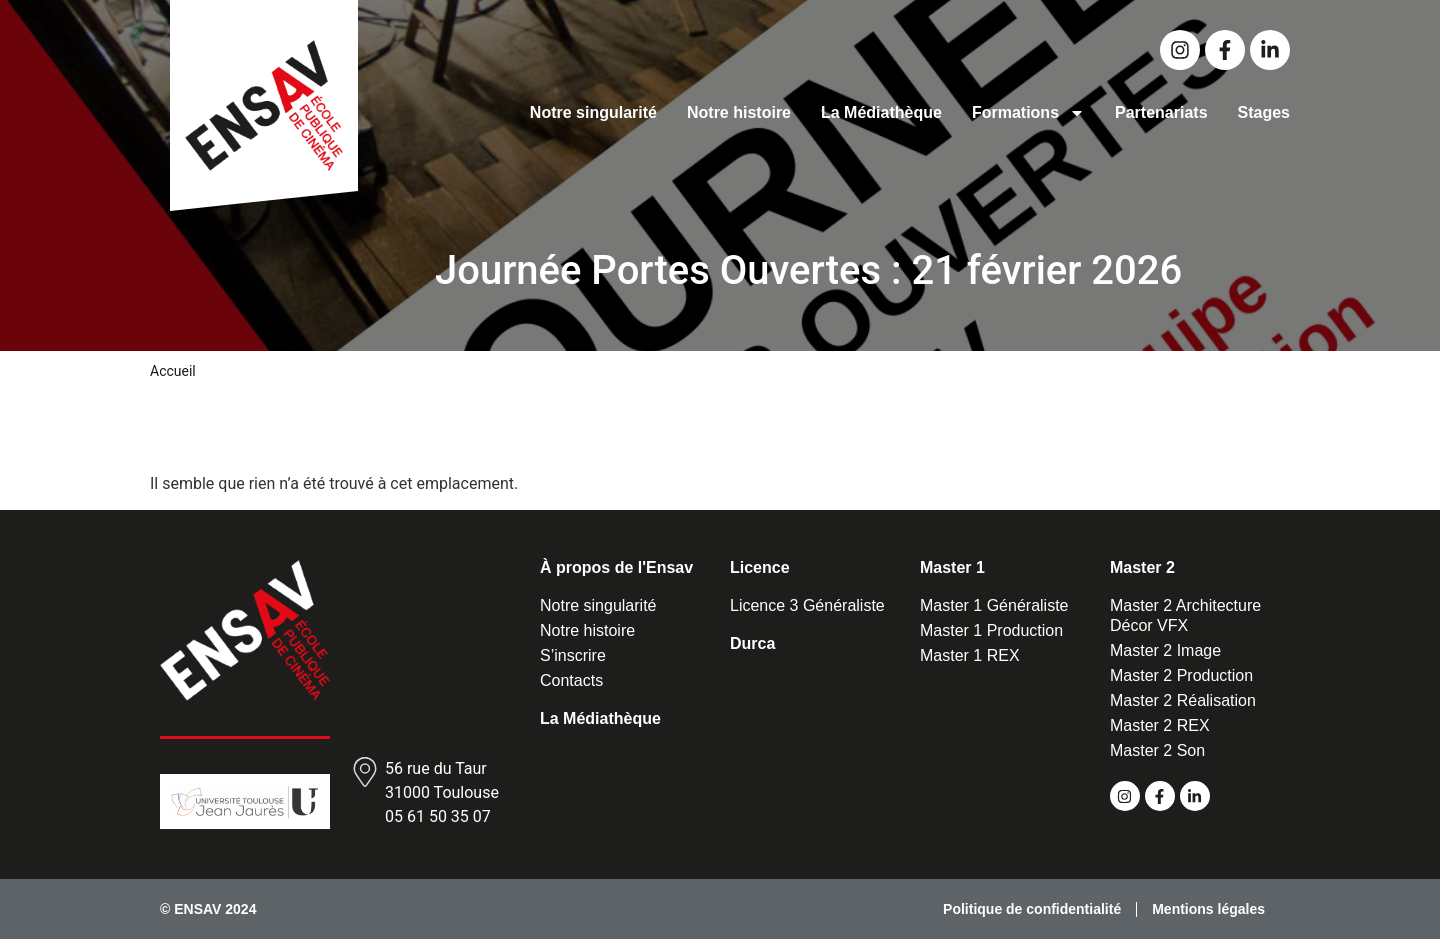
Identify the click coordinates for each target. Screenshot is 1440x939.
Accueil (173, 371)
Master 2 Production (1181, 675)
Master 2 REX (1160, 725)
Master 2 (1142, 567)
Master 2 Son (1157, 750)
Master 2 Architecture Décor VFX (1185, 615)
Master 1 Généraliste (994, 605)
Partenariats (1161, 112)
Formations (1028, 113)
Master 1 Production (991, 630)
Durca (752, 643)
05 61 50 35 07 (438, 816)
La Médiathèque (881, 112)
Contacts (571, 680)
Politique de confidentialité (1032, 909)
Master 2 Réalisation (1183, 700)
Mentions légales (1208, 909)
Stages (1264, 112)
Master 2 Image (1165, 650)
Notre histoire (739, 112)
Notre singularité (593, 112)
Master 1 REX (970, 655)
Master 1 (952, 567)
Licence (760, 567)
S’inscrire (573, 655)
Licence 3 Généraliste (807, 605)
